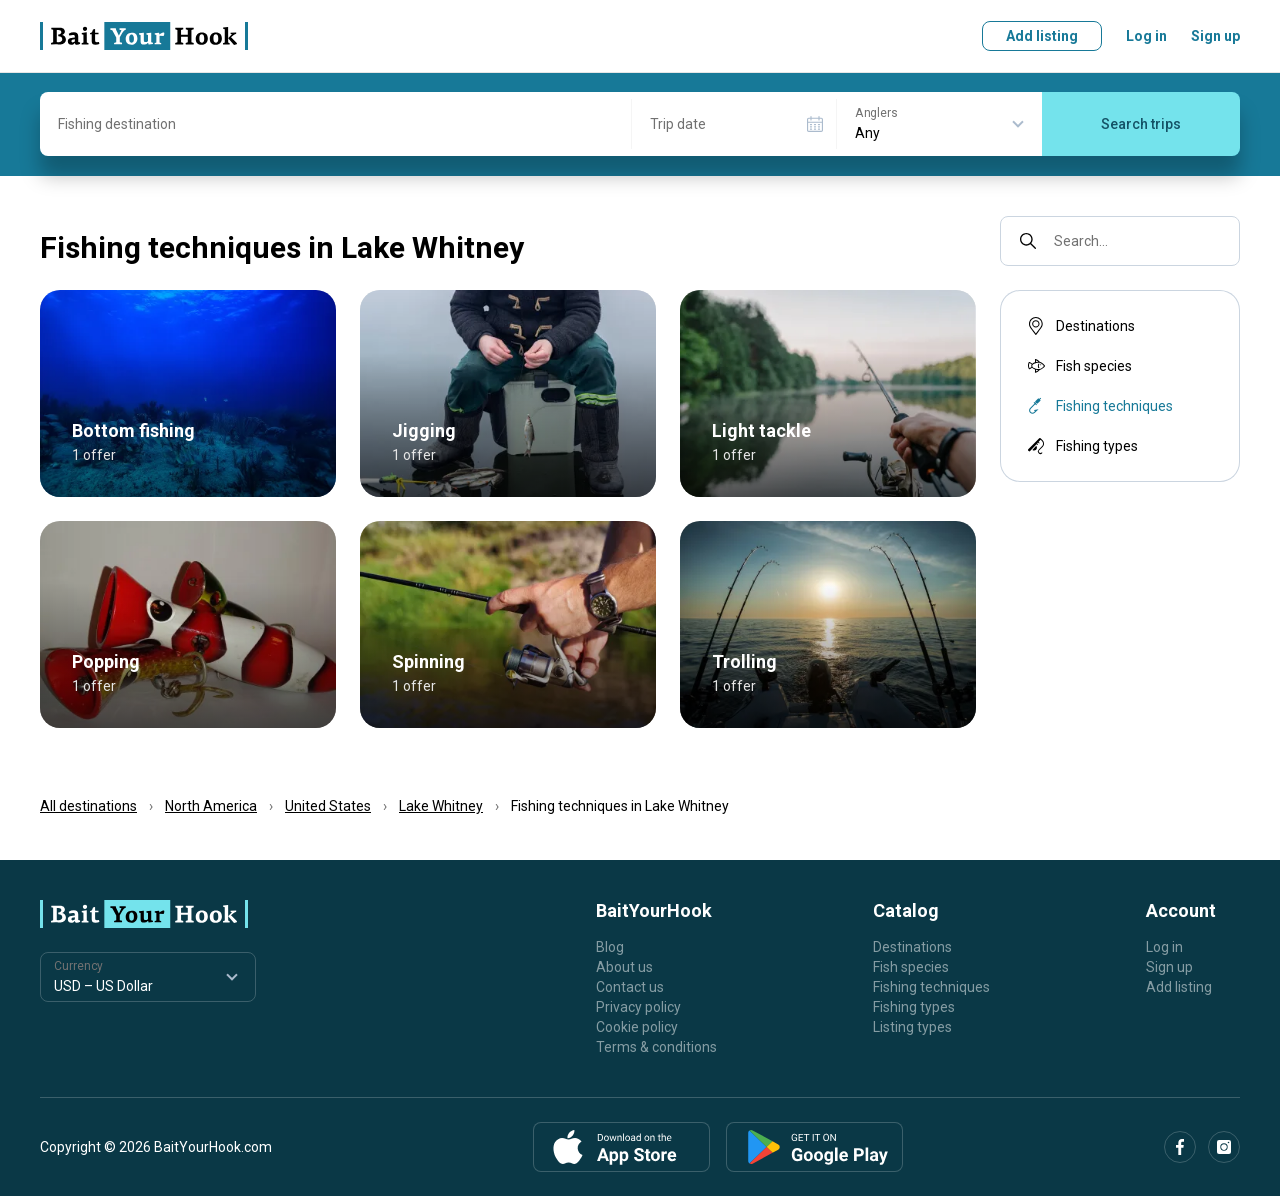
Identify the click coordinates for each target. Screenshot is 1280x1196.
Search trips (1141, 124)
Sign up (1215, 36)
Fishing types (1081, 446)
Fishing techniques (931, 987)
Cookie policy (637, 1027)
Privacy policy (638, 1007)
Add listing (1042, 36)
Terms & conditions (656, 1047)
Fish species (1078, 366)
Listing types (912, 1027)
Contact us (630, 987)
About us (624, 967)
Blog (610, 947)
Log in (1146, 36)
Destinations (1079, 326)
